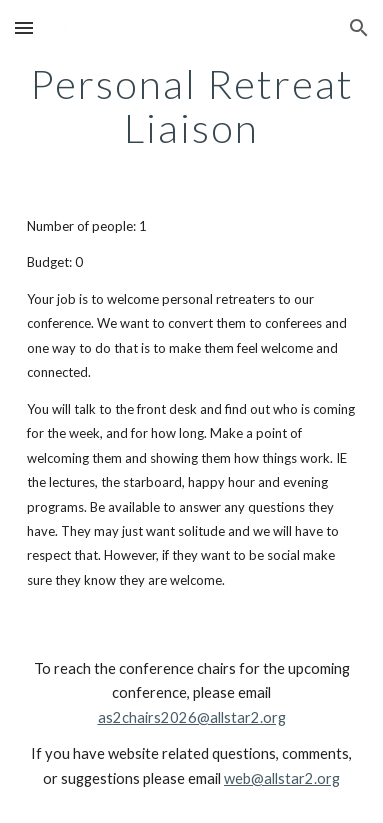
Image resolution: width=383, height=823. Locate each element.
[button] (24, 27)
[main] (191, 106)
